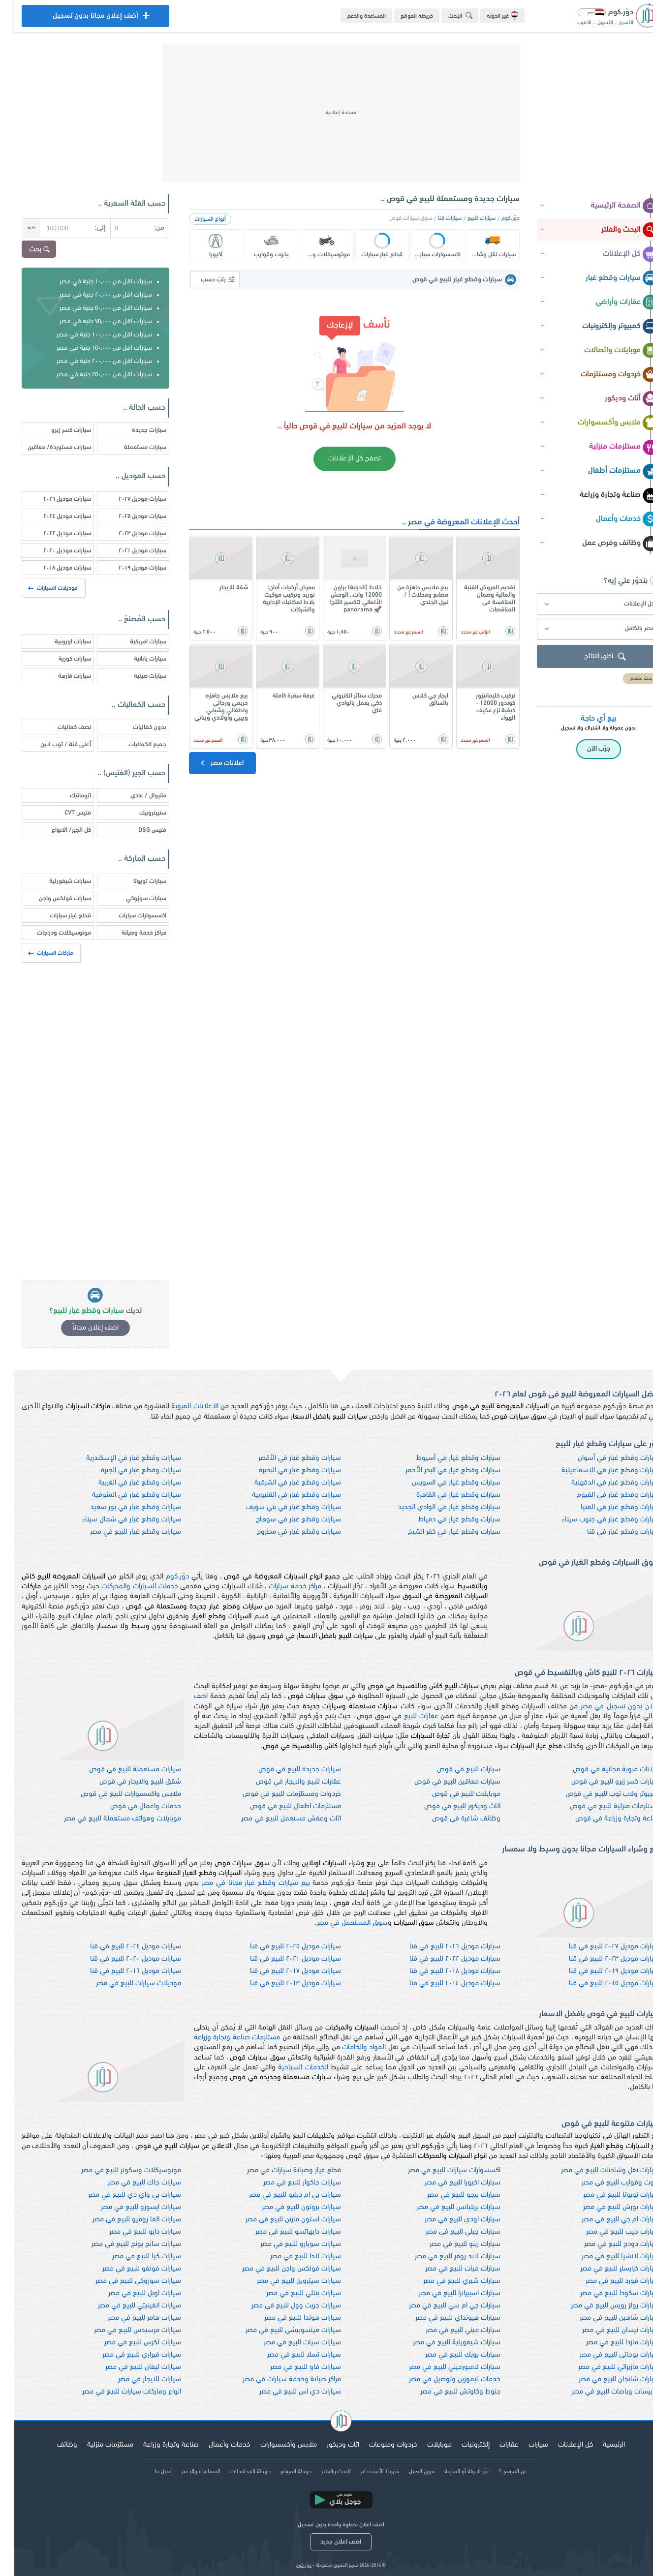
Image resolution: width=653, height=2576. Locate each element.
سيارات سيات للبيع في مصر (288, 2342)
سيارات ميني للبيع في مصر (448, 2330)
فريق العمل (407, 2472)
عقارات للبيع (407, 1716)
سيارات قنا (435, 218)
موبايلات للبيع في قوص (452, 1794)
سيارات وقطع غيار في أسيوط (444, 1458)
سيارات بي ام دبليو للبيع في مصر (281, 2195)
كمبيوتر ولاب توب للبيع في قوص (598, 1794)
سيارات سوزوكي (132, 898)
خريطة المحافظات (236, 2472)
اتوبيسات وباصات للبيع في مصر (602, 2391)
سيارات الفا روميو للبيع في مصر (122, 2219)
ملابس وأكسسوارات (603, 423)
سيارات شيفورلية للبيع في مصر (442, 2342)
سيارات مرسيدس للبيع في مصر (123, 2330)
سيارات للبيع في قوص (454, 1769)
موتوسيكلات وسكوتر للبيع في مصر (117, 2170)
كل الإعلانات (616, 254)
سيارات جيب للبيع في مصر (609, 2232)
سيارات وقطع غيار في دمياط (445, 1519)
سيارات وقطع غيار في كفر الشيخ (440, 1532)
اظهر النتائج (592, 657)
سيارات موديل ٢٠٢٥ (128, 516)
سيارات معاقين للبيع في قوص (443, 1782)
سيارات (524, 2445)
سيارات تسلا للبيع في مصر (290, 2355)
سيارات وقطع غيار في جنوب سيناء (597, 1519)
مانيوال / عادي (134, 795)
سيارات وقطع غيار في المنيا (606, 1507)
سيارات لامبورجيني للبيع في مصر (440, 2367)
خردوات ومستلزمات (605, 375)
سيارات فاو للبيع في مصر (291, 2367)
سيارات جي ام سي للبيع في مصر (440, 2305)
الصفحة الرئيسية (610, 206)
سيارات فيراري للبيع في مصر (127, 2355)
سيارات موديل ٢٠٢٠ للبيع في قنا (121, 1959)
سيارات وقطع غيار (607, 278)
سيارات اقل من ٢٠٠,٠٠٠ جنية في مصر (90, 361)
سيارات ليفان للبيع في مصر (129, 2367)
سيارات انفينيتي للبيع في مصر (125, 2305)
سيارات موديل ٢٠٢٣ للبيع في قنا (600, 1959)
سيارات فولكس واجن (51, 898)
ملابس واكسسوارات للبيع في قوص (116, 1794)
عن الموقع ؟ (499, 2472)
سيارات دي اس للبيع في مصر (286, 2391)
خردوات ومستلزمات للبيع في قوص (277, 1794)
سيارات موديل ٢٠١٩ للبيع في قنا (600, 1971)
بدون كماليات (135, 727)
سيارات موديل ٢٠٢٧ (128, 499)
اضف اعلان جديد (326, 2542)
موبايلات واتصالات (607, 351)
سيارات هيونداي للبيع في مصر (443, 2318)
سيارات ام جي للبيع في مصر (606, 2219)
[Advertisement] (327, 113)
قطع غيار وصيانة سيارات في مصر (280, 2170)
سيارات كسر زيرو (57, 430)
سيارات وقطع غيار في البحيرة (286, 1470)
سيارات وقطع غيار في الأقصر (285, 1458)
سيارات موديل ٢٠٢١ (128, 550)
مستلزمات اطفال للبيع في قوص (281, 1806)
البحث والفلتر (615, 230)
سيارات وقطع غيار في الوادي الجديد (435, 1507)
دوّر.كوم (496, 218)
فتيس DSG (138, 830)
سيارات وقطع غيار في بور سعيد (121, 1507)
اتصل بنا (148, 2472)
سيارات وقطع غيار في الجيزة (127, 1470)
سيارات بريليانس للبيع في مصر (444, 2207)
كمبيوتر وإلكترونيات (606, 326)
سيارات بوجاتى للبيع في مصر (605, 2355)
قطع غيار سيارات (56, 915)
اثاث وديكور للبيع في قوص (448, 1806)
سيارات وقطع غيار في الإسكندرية (119, 1458)
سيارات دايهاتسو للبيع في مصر (284, 2232)
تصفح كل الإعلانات (340, 458)
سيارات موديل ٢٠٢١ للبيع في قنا (281, 1959)
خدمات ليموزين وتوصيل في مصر (440, 2379)
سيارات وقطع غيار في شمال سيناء (117, 1519)
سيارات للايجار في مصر (135, 2379)
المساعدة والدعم (352, 16)
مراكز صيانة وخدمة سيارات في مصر (277, 2379)
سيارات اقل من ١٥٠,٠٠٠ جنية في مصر (90, 348)
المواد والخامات (350, 2047)
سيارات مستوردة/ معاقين (45, 447)
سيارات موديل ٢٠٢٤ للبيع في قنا (121, 1946)
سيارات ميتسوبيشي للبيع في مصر (279, 2330)
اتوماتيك (66, 795)
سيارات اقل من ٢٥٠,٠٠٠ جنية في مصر (90, 374)
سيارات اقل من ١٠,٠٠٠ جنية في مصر (91, 281)
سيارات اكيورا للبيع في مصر (448, 2182)
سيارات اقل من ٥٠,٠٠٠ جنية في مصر (91, 308)
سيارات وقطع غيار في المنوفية (122, 1495)
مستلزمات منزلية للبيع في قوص (601, 1806)
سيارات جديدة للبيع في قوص (285, 1769)
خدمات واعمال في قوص (131, 1806)
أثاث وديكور (617, 399)
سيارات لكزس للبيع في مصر (128, 2342)
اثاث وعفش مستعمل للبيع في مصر (277, 1818)
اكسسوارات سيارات (128, 915)
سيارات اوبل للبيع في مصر (130, 2293)
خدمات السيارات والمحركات (125, 1586)
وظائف (53, 2445)
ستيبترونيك (138, 813)
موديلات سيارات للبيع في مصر (124, 1983)
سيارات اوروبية (58, 641)
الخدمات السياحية (288, 2067)
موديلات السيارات (39, 588)
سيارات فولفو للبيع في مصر (127, 2269)
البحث (448, 15)
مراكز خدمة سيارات (280, 1586)
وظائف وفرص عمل (606, 543)
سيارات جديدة (135, 430)
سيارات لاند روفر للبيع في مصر (443, 2256)
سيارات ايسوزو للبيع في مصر (127, 2207)
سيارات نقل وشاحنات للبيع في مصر (596, 2170)
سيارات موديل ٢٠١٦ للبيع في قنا (121, 1971)
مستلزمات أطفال (609, 471)
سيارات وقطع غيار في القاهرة (444, 1495)
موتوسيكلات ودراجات (50, 933)
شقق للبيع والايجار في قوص (126, 1782)
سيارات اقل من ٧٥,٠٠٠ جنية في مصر (91, 321)
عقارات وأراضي (612, 302)
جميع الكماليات (133, 744)
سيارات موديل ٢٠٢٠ (53, 550)
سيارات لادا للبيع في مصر (291, 2256)
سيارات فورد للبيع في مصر (608, 2281)
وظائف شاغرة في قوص (452, 1818)
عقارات (494, 2445)
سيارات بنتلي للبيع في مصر (289, 2293)
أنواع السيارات (196, 219)
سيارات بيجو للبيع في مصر (449, 2195)
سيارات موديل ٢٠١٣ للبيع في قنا (281, 1983)
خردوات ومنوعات (379, 2445)
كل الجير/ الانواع (57, 830)
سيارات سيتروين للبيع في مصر (285, 2281)
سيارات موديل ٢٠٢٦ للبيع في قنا (440, 1946)
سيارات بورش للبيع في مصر (607, 2207)
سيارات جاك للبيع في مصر (130, 2182)
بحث (26, 250)
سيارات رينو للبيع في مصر (450, 2244)
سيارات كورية (60, 659)
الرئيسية (600, 2445)
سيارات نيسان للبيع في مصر (607, 2330)
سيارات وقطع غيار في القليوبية (282, 1495)
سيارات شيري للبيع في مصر (447, 2281)
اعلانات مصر (207, 763)
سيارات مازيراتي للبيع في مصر (605, 2367)
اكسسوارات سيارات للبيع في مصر (440, 2170)
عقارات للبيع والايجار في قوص (284, 1782)
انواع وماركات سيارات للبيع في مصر (117, 2391)
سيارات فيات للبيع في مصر (448, 2269)
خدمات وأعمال (613, 519)
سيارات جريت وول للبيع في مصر (282, 2305)
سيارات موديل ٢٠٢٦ (53, 499)
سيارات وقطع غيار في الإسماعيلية (596, 1470)
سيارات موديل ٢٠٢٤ (53, 516)
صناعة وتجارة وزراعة (604, 495)
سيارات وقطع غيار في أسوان (604, 1458)
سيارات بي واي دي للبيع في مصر (120, 2195)
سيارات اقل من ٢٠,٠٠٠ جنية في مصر (91, 295)
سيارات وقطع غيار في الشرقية (283, 1482)
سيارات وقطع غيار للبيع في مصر (121, 1532)
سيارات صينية (136, 676)
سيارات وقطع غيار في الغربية (125, 1482)
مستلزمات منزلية (609, 447)
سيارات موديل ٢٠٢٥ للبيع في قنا (281, 1946)
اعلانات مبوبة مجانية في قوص (602, 1769)
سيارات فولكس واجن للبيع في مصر (277, 2269)
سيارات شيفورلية (56, 881)
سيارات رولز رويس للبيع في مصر (601, 2305)
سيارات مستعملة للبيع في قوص (121, 1769)
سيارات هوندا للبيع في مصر (288, 2318)
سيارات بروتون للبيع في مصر (287, 2207)
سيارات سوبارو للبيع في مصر (286, 2244)
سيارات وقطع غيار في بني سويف (279, 1507)
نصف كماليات (60, 727)
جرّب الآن (584, 749)
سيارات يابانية (136, 659)
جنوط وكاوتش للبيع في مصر (446, 2391)
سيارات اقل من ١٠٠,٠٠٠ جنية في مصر (90, 334)
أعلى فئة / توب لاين (51, 744)
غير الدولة (488, 15)
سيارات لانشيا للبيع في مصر (606, 2256)
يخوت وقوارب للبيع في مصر (606, 2182)
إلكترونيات (461, 2445)
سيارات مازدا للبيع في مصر (609, 2342)
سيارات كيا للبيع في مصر (132, 2256)
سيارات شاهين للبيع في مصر (605, 2318)
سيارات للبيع (467, 218)
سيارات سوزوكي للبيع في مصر (124, 2281)
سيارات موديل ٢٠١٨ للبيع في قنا (440, 1971)
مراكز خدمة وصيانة (129, 933)
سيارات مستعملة (131, 447)
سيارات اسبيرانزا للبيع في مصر (445, 2293)
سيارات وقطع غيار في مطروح (285, 1532)
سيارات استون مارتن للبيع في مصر (279, 2219)
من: (145, 228)
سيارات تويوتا (135, 881)
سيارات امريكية (134, 641)
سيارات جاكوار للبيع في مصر (288, 2182)
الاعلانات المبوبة (180, 1406)
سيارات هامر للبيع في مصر (130, 2318)
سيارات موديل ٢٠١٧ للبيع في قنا (281, 1971)
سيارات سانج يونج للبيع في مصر (122, 2244)
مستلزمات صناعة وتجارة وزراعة (223, 2037)
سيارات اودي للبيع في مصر (448, 2219)
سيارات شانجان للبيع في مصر (605, 2379)
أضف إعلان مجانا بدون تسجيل (81, 18)
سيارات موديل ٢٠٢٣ (128, 533)
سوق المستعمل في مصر (338, 1923)
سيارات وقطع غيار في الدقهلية (601, 1482)
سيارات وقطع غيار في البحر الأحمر (438, 1470)
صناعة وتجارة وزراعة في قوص (603, 1818)
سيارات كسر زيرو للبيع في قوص (601, 1782)
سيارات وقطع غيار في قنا (609, 1532)
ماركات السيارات (37, 953)
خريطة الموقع (402, 16)
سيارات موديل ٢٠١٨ (53, 568)
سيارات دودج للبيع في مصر (608, 2244)
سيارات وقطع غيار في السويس (442, 1482)
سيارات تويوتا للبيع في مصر (607, 2195)
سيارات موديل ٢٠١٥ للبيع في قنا (600, 1983)
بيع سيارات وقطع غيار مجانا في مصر (241, 1883)
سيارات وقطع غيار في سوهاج (284, 1519)
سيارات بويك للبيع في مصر (448, 2355)
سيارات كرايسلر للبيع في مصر (606, 2269)
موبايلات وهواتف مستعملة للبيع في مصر (108, 1818)
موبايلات (425, 2445)
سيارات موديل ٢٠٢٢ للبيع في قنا (440, 1959)
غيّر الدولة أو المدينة (452, 2472)
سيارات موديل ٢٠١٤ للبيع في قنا (440, 1983)
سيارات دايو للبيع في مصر (131, 2232)
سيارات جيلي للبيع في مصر (448, 2232)
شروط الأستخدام (365, 2472)
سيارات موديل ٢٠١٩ (128, 568)
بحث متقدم (627, 678)
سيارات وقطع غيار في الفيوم (604, 1495)
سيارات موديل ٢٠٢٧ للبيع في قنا (600, 1946)
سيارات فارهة (60, 676)
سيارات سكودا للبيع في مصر (606, 2293)
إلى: (85, 228)
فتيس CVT (63, 813)
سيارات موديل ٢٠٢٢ (53, 533)
